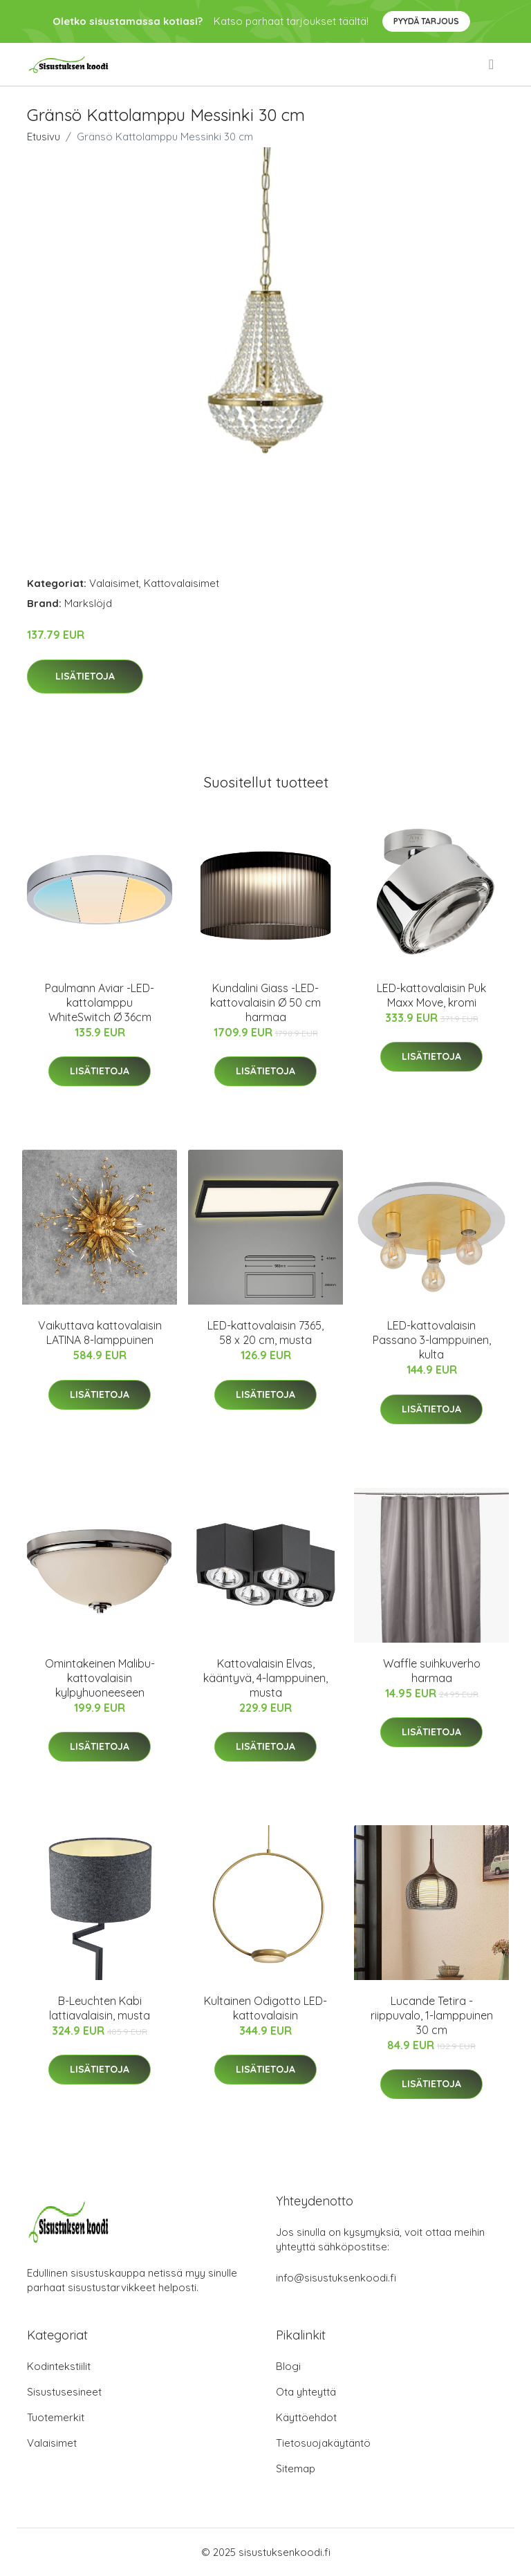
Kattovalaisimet (181, 583)
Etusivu (43, 136)
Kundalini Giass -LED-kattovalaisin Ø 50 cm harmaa (265, 1002)
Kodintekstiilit (59, 2366)
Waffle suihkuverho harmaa (432, 1670)
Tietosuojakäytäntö (323, 2442)
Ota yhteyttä (306, 2391)
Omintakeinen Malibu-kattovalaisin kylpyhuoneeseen (100, 1677)
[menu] (492, 64)
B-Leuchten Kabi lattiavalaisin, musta (99, 2008)
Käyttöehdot (306, 2417)
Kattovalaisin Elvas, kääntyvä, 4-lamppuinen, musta (265, 1677)
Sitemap (295, 2468)
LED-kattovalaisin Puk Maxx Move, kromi (431, 995)
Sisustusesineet (64, 2391)
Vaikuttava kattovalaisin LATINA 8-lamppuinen (100, 1332)
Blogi (288, 2366)
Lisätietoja (85, 676)
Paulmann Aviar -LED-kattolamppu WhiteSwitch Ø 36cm (99, 1002)
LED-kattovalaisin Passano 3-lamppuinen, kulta (432, 1339)
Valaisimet (114, 583)
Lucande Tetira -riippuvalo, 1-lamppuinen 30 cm (432, 2015)
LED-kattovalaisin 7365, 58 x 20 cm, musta (265, 1332)
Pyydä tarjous (426, 21)
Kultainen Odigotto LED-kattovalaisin (265, 2008)
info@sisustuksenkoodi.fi (336, 2277)
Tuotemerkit (55, 2417)
